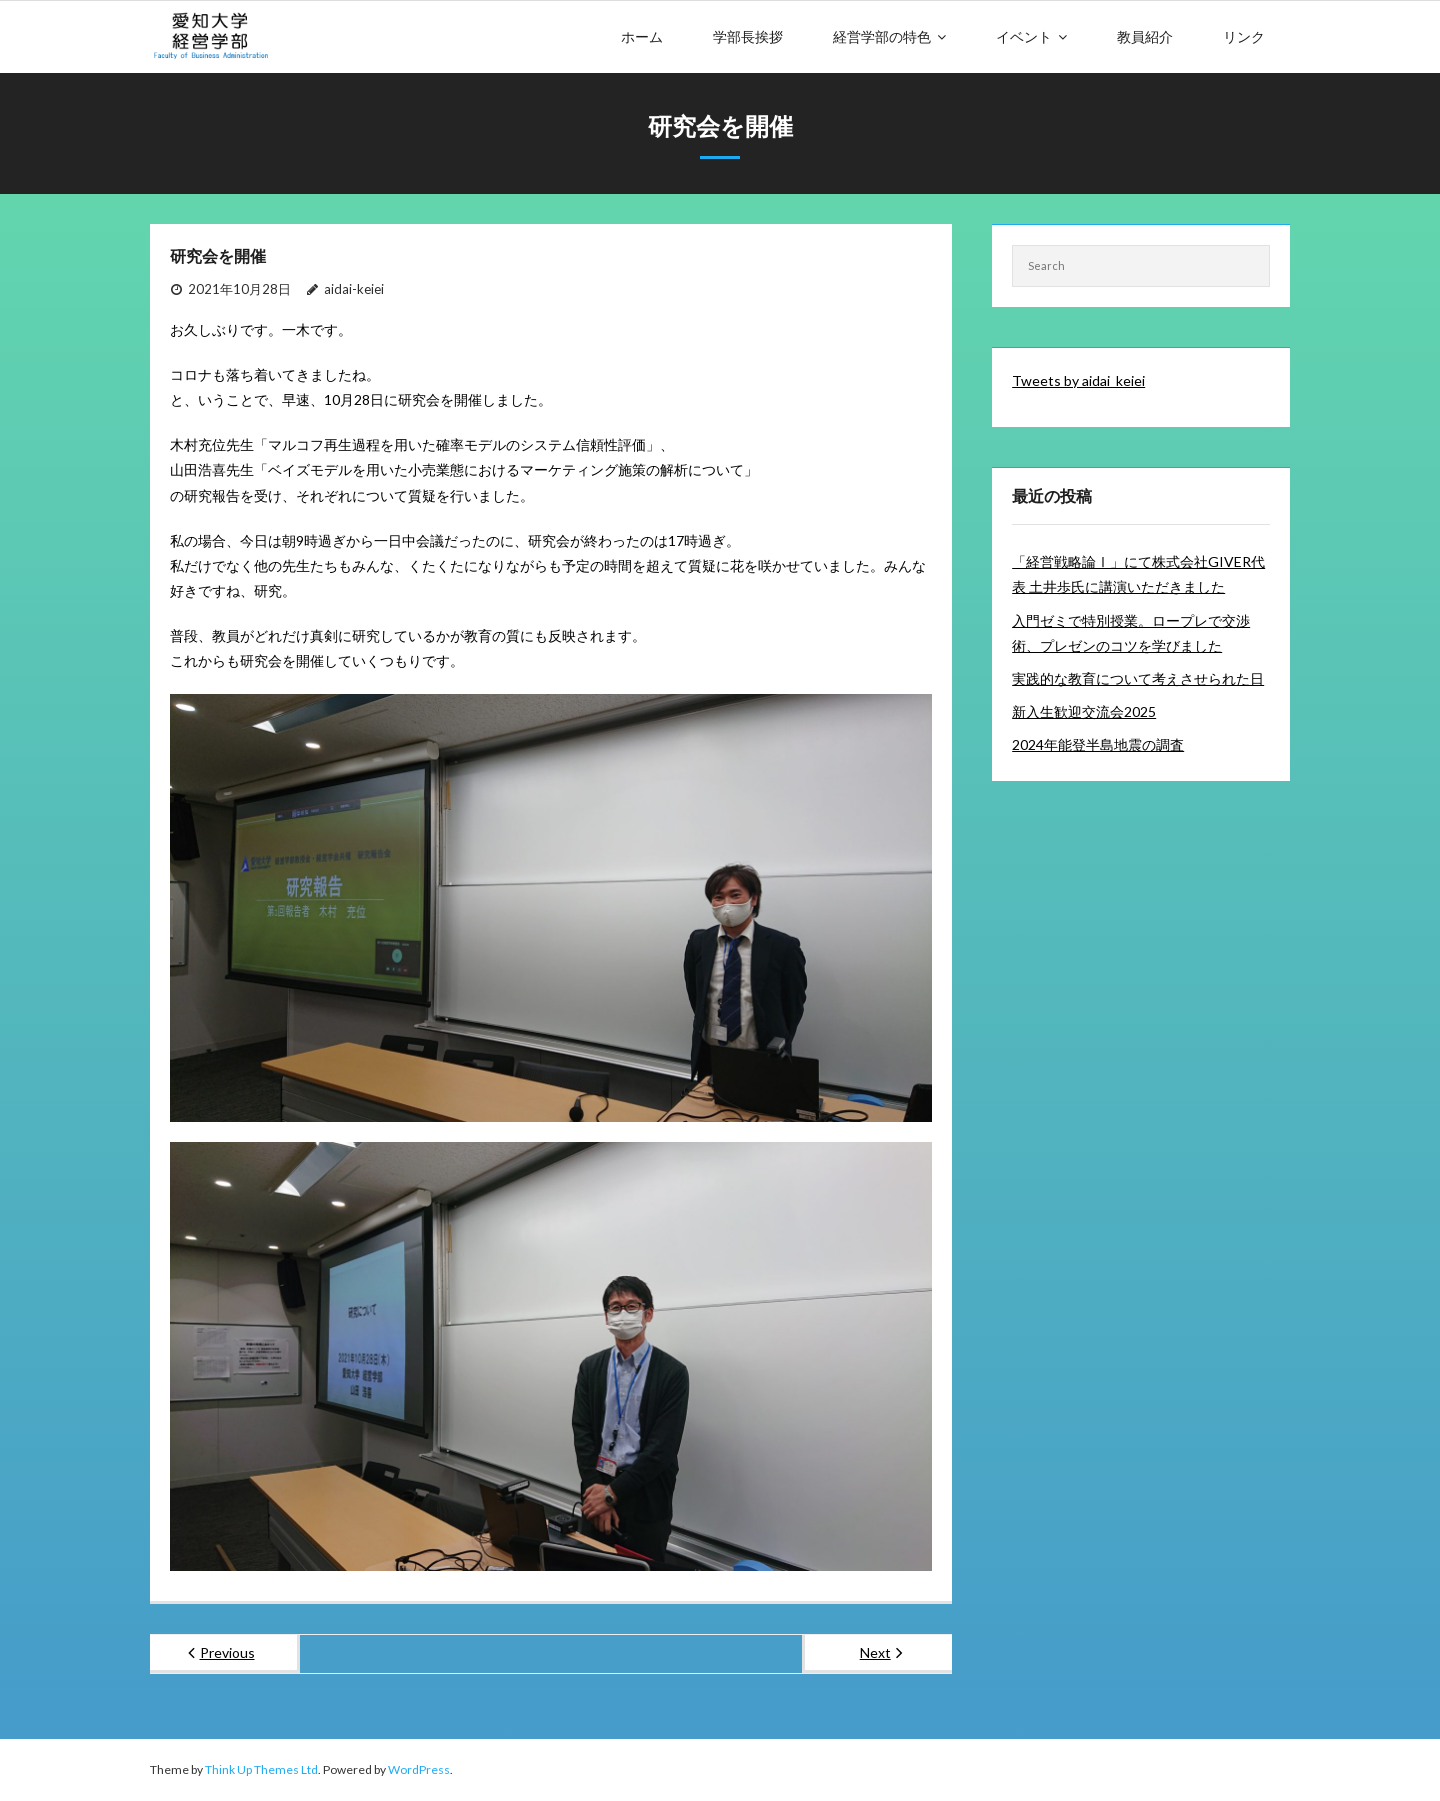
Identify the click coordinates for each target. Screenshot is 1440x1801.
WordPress (419, 1769)
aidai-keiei (354, 289)
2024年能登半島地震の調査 (1098, 744)
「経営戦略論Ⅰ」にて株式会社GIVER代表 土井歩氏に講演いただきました (1138, 574)
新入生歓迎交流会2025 (1084, 711)
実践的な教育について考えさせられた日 (1138, 678)
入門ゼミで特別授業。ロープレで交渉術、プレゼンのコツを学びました (1131, 633)
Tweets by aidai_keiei (1078, 380)
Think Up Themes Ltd (261, 1769)
